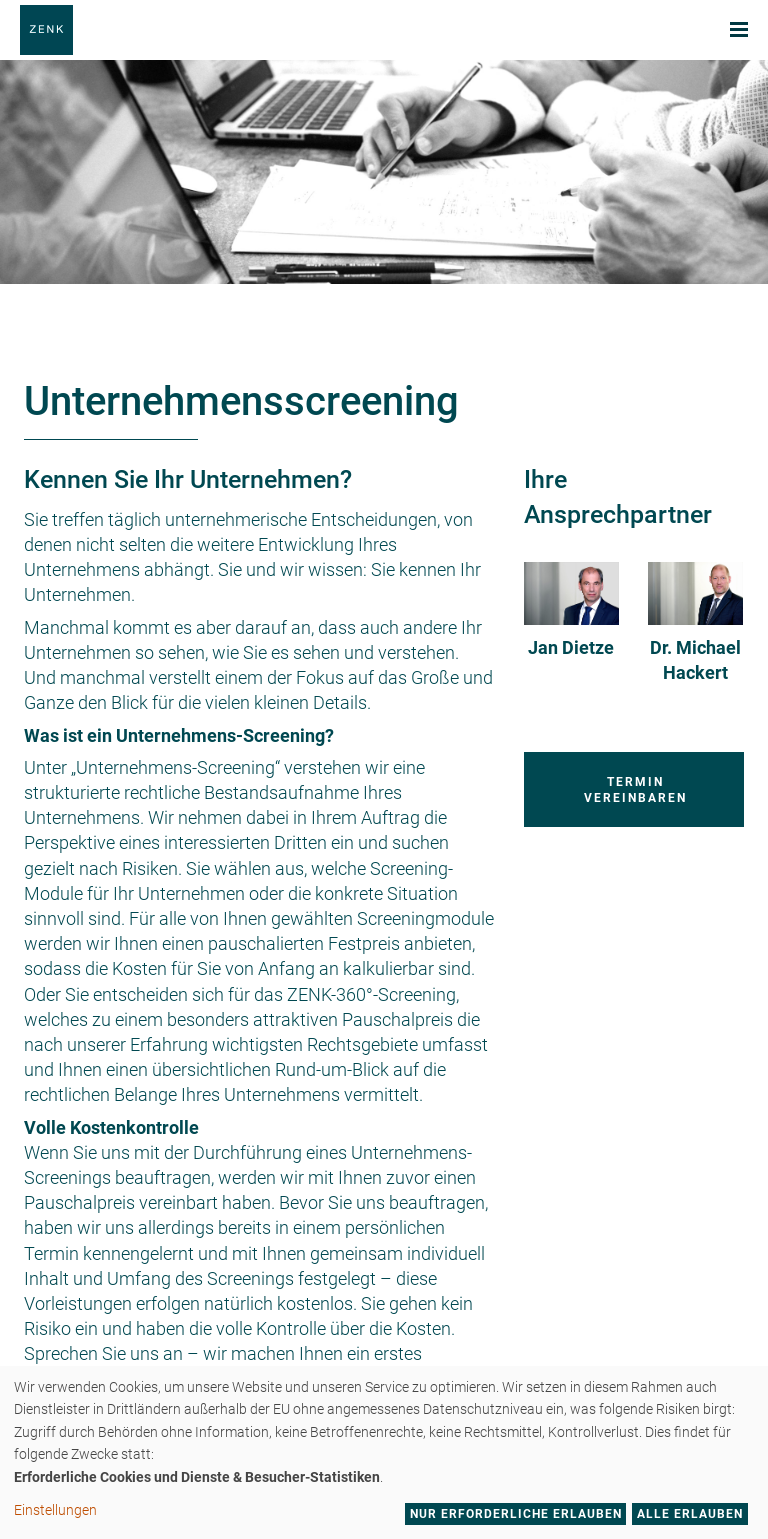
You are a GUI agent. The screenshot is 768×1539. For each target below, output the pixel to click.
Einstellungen (55, 1510)
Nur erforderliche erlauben (516, 1514)
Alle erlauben (690, 1514)
